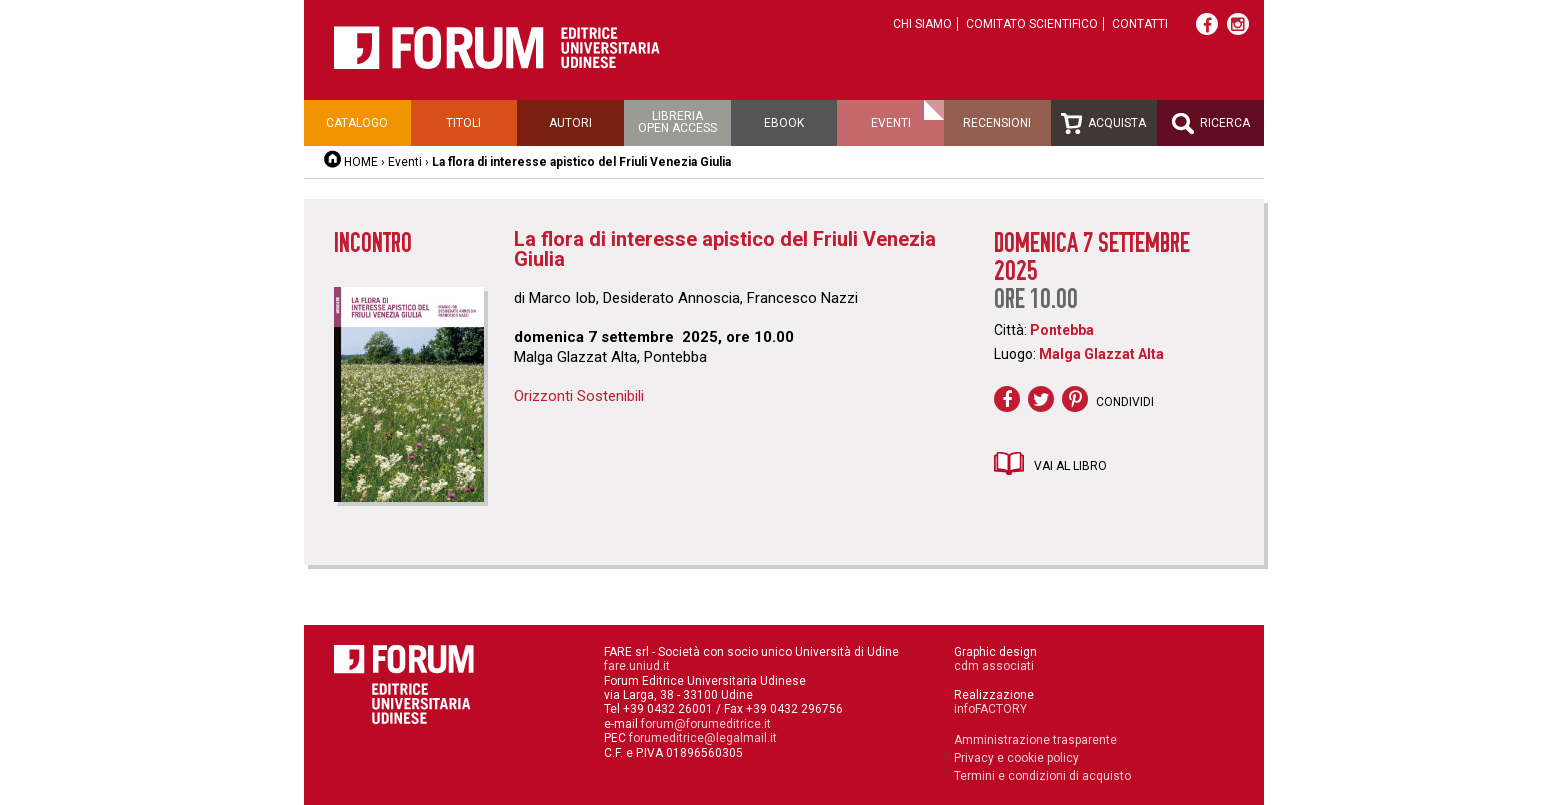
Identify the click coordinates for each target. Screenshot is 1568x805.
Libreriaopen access (677, 122)
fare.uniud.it (637, 666)
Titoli (463, 123)
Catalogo (357, 123)
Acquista (1103, 123)
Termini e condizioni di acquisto (1042, 776)
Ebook (784, 123)
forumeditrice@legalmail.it (703, 738)
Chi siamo (922, 24)
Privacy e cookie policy (1016, 758)
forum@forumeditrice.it (706, 724)
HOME (361, 162)
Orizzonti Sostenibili (579, 396)
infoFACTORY (990, 709)
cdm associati (994, 666)
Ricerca (1211, 123)
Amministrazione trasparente (1035, 740)
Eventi (891, 123)
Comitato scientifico (1032, 24)
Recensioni (997, 123)
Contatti (1140, 24)
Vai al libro (1070, 466)
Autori (570, 123)
